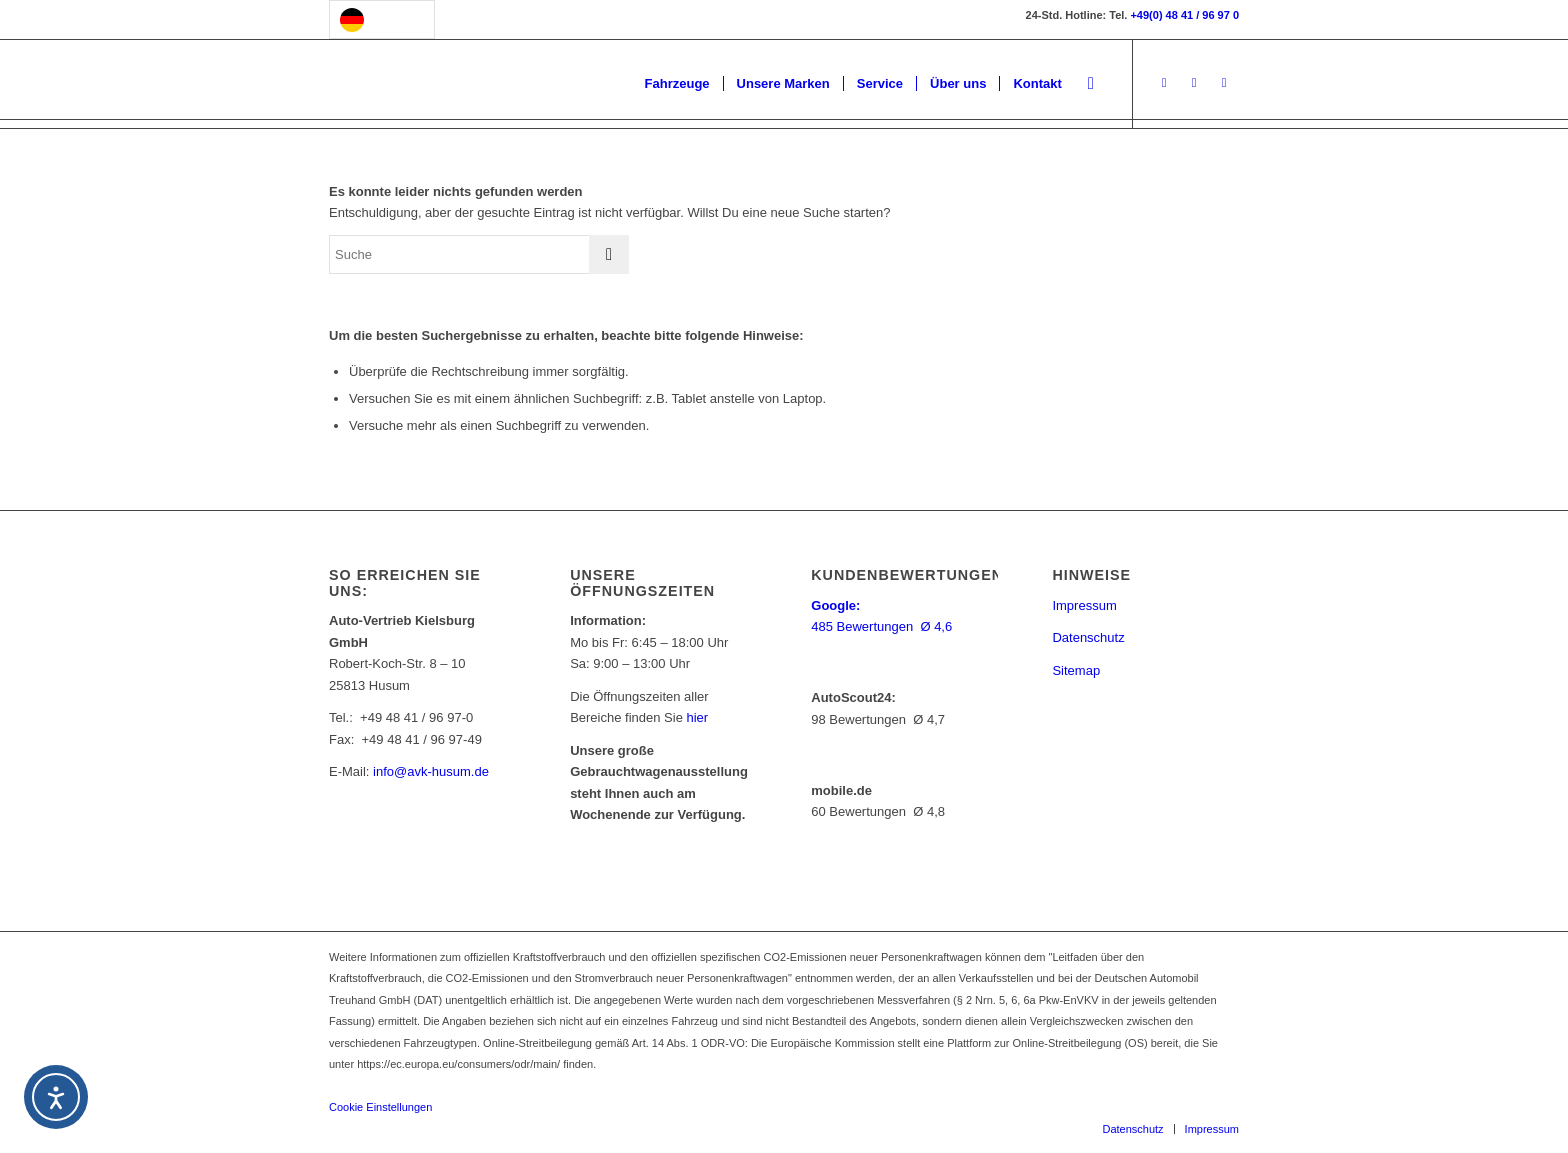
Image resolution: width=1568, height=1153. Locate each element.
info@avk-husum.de (431, 771)
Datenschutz (1088, 637)
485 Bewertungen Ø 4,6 (883, 626)
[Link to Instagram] (1194, 83)
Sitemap (1076, 670)
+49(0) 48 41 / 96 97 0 (1184, 15)
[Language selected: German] (382, 19)
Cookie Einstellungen (380, 1107)
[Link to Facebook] (1164, 83)
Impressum (1084, 605)
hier (698, 717)
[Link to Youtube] (1224, 83)
